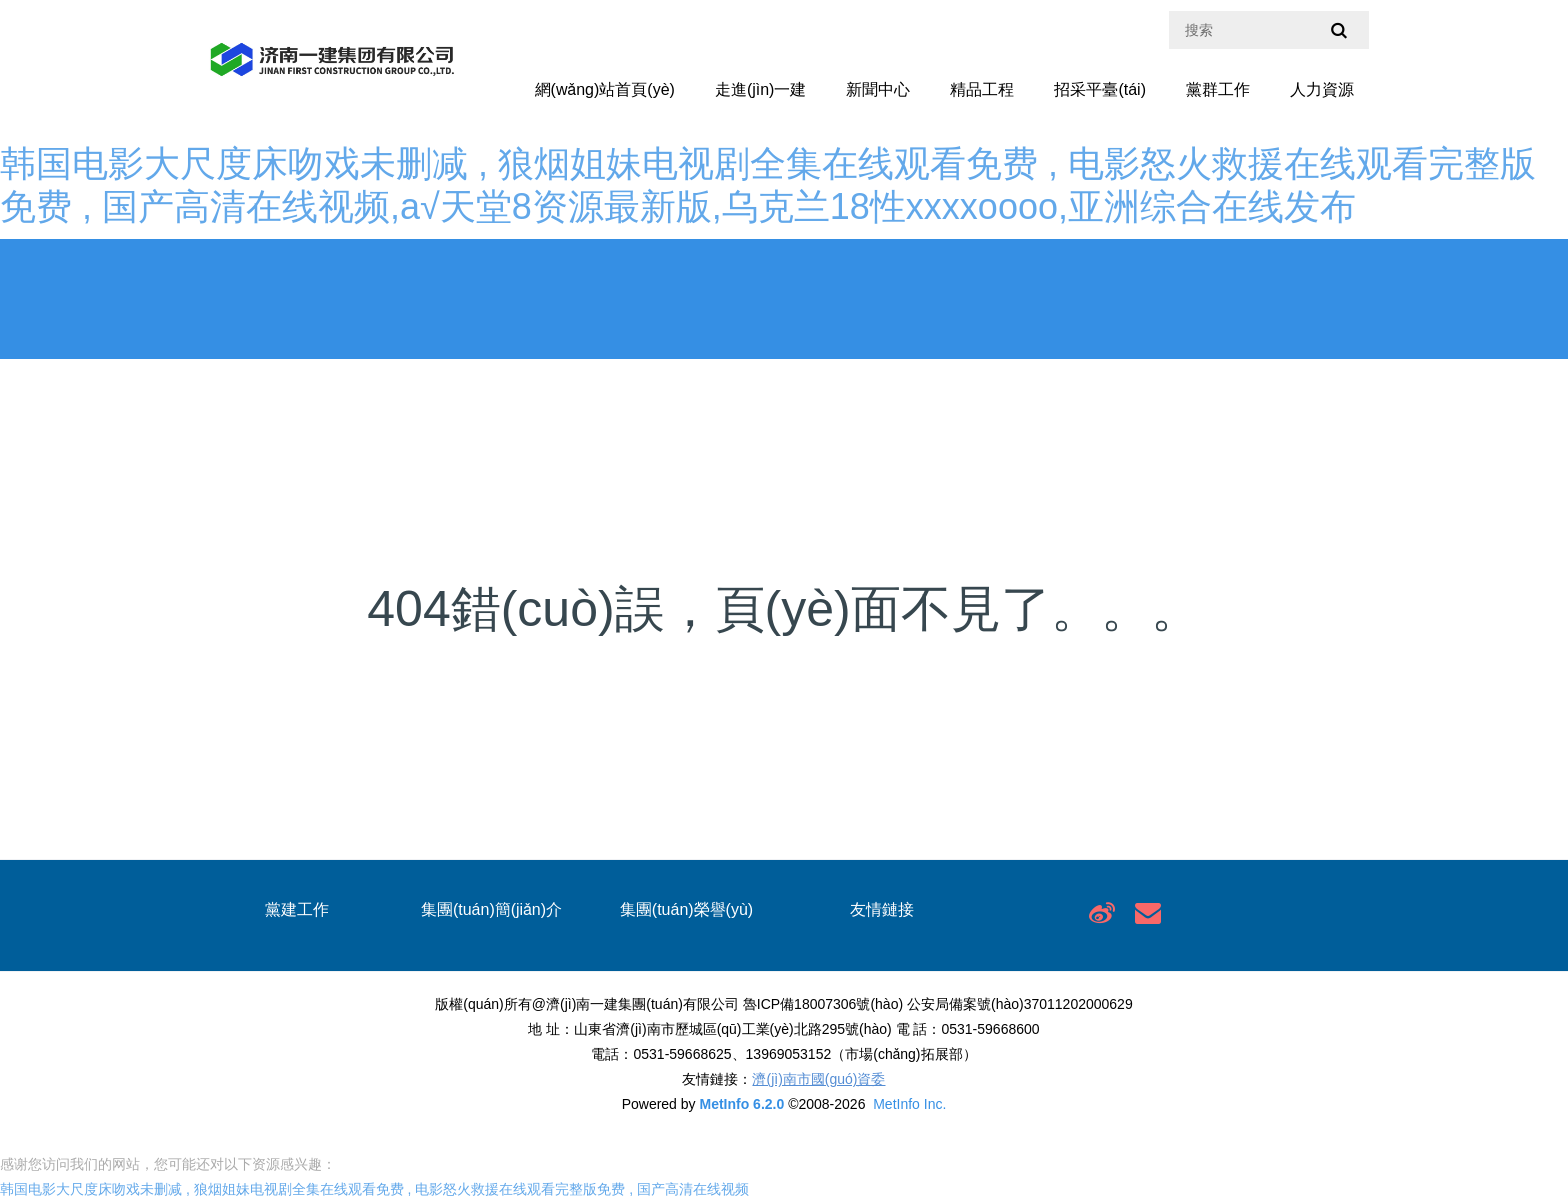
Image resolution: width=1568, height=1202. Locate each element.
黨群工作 (1218, 89)
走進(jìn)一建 (761, 89)
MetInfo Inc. (909, 1104)
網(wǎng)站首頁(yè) (605, 89)
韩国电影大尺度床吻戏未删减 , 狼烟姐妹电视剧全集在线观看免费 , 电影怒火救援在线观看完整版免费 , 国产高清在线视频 (374, 1189)
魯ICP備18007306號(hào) (823, 1004)
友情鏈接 (882, 909)
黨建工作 (297, 909)
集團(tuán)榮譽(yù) (686, 909)
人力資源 (1322, 89)
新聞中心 (878, 89)
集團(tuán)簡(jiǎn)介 (491, 909)
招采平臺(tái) (1100, 89)
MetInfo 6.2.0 (741, 1104)
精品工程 (982, 89)
